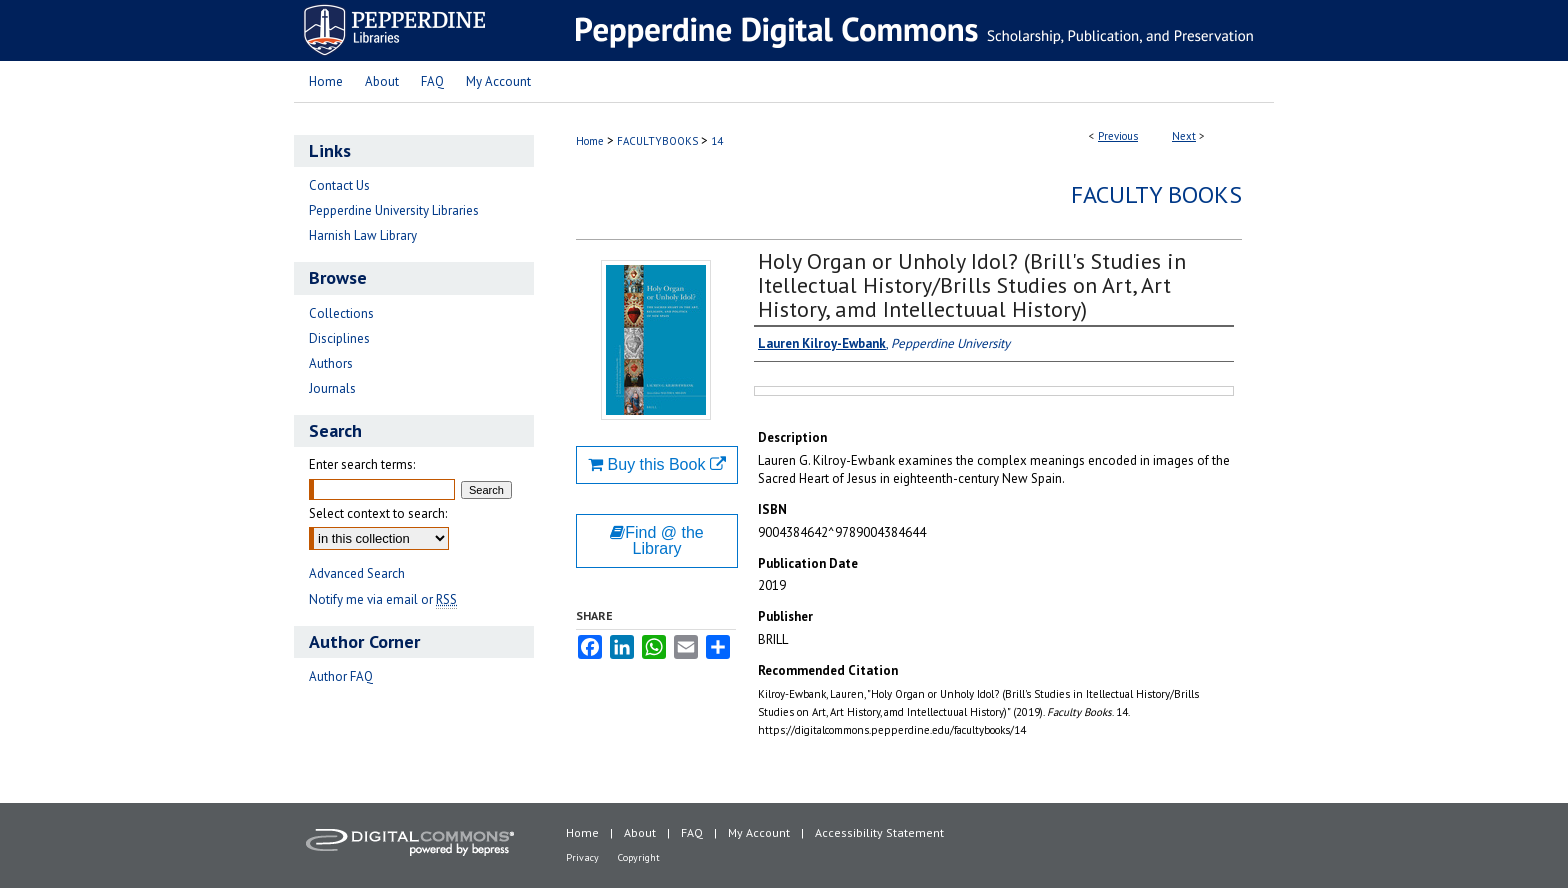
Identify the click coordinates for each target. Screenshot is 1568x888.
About (640, 832)
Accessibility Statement (879, 832)
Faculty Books (1156, 194)
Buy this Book (657, 464)
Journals (332, 388)
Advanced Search (357, 573)
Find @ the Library (657, 540)
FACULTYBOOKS (657, 141)
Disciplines (339, 338)
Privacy (582, 857)
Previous (1118, 136)
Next (1184, 136)
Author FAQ (341, 676)
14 (717, 141)
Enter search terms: (362, 464)
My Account (759, 832)
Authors (331, 363)
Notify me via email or (383, 599)
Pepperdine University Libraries (394, 210)
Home (590, 141)
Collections (341, 313)
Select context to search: (378, 513)
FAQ (692, 832)
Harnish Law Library (363, 235)
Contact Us (339, 185)
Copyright (639, 857)
